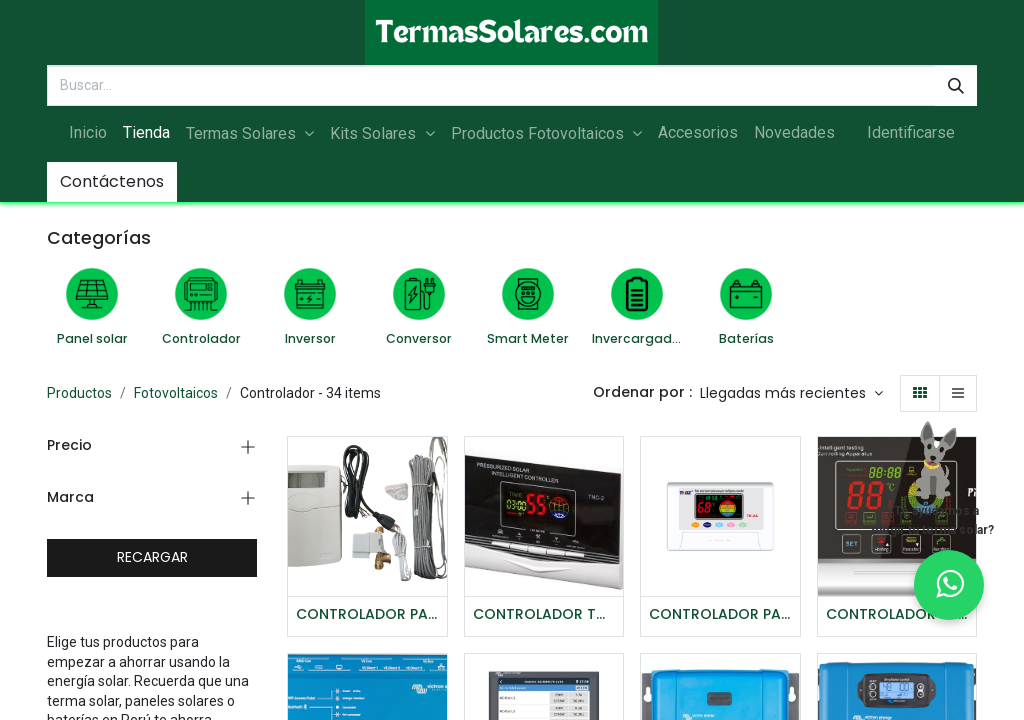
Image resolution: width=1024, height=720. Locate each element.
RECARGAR (152, 557)
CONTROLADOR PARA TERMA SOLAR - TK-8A (720, 614)
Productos (79, 393)
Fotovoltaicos (176, 393)
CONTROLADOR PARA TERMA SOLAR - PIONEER (897, 614)
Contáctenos (112, 181)
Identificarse (911, 132)
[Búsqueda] (956, 86)
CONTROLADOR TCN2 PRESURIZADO (544, 614)
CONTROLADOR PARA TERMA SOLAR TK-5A (367, 614)
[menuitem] (88, 133)
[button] (791, 394)
